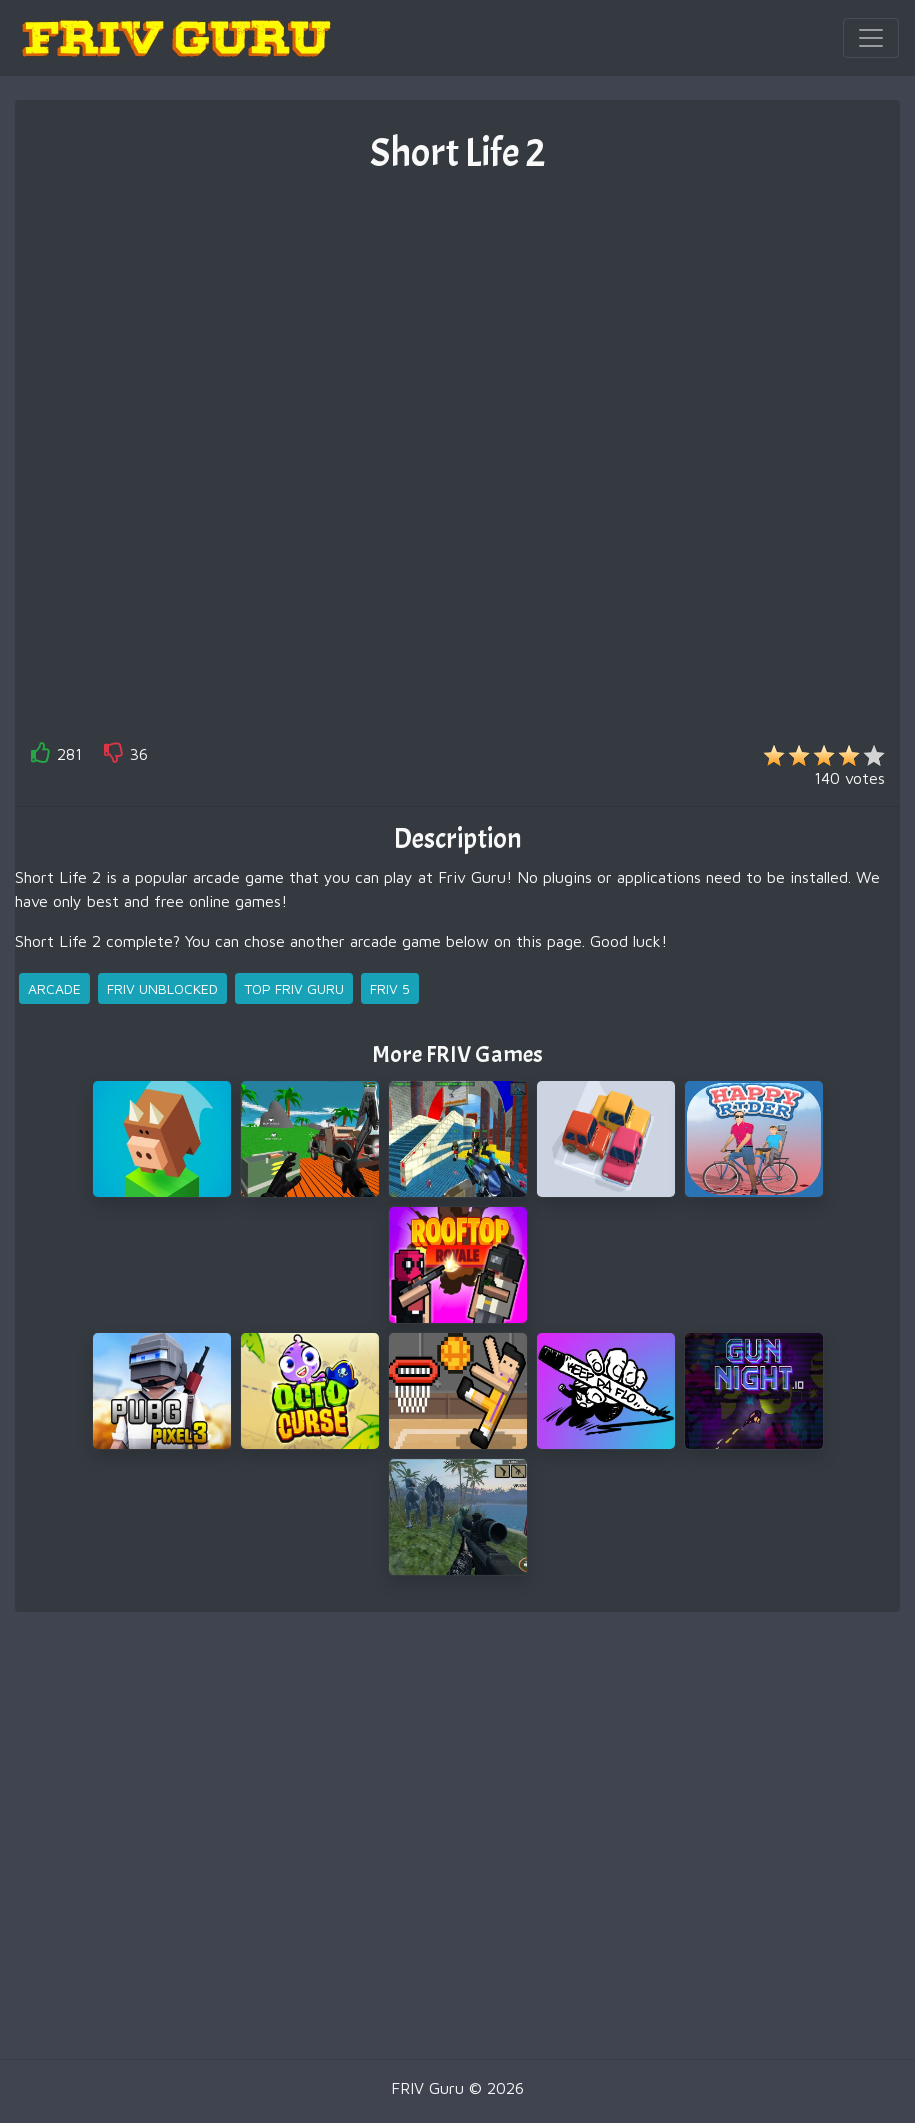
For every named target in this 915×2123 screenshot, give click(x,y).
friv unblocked (162, 988)
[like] (41, 756)
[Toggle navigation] (871, 38)
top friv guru (294, 988)
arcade (54, 988)
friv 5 (390, 988)
